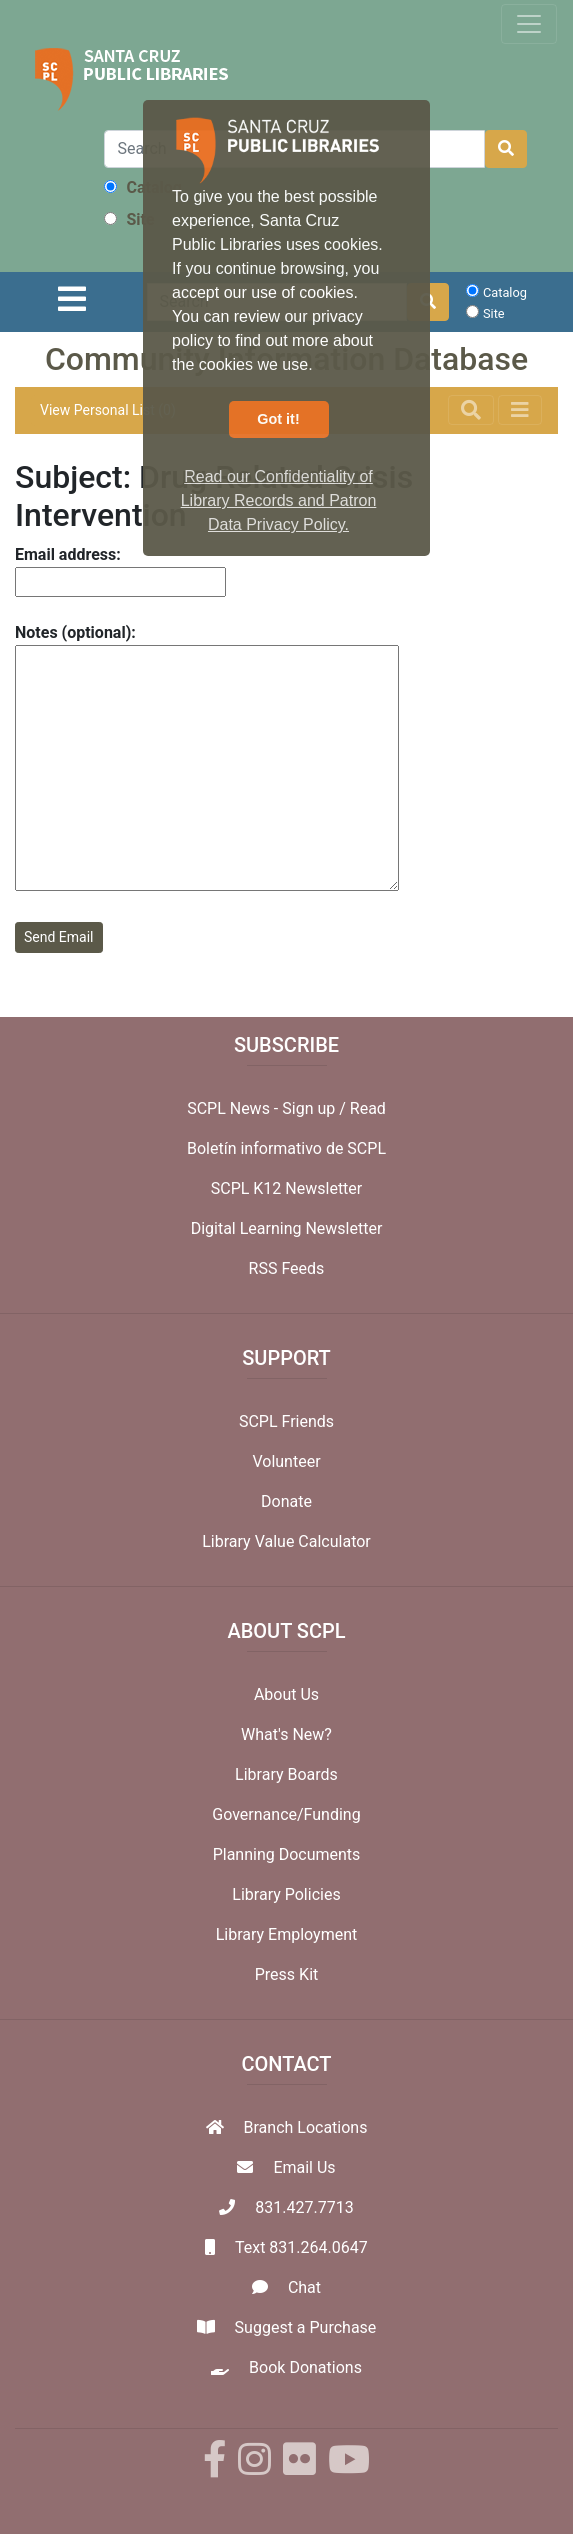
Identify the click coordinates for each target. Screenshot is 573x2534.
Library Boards (286, 1774)
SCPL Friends (286, 1421)
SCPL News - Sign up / (268, 1108)
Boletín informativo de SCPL (286, 1148)
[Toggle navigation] (529, 24)
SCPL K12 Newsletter (287, 1188)
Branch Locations (306, 2127)
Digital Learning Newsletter (287, 1228)
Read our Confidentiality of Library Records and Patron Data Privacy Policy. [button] (279, 500)
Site (129, 219)
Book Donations (305, 2367)
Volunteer (286, 1461)
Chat (304, 2287)
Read (368, 1108)
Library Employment (287, 1934)
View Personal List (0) (108, 410)
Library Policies (286, 1894)
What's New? (286, 1734)
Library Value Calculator (286, 1541)
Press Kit (287, 1974)
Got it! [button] (278, 419)
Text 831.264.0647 (301, 2247)
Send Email (59, 937)
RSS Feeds (287, 1268)
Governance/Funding (286, 1814)
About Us (286, 1694)
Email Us (304, 2167)
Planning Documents (287, 1854)
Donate (286, 1501)
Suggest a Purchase (306, 2327)
